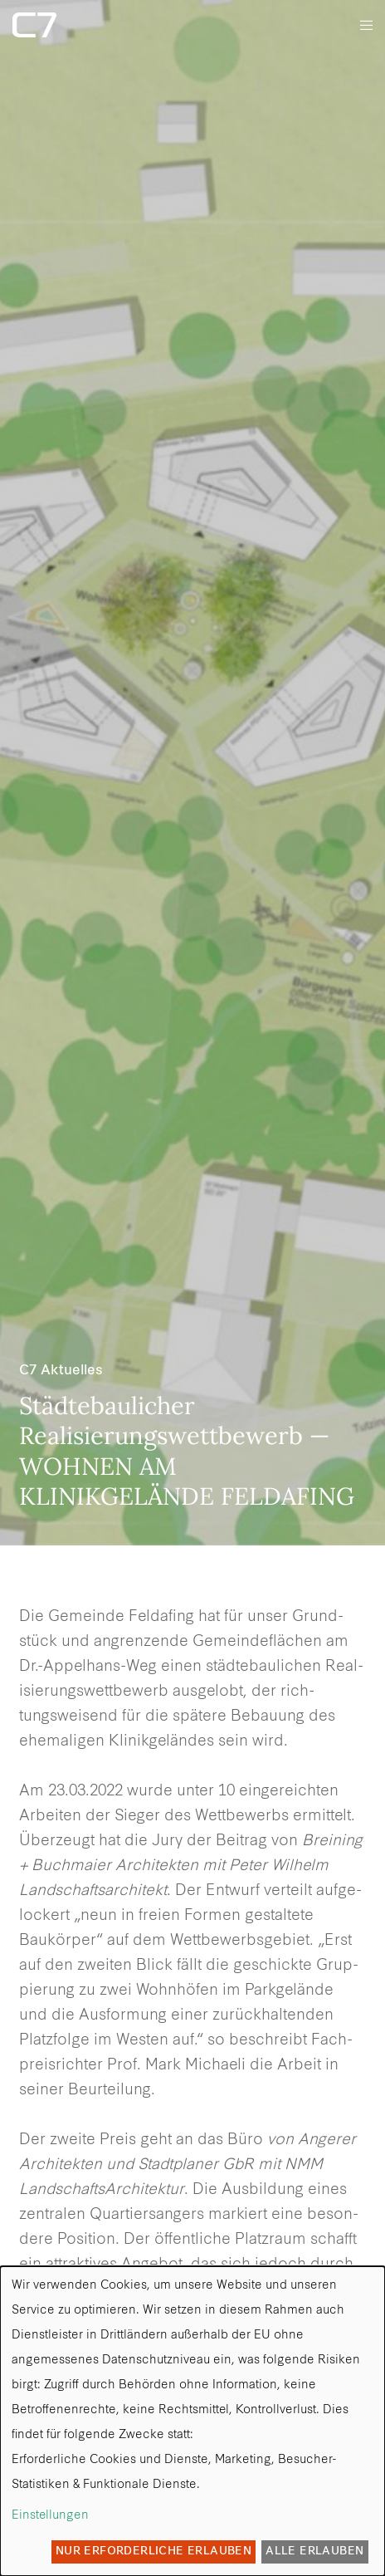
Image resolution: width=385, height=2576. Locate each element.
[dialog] (192, 2421)
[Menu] (361, 25)
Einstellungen (50, 2516)
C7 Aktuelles (61, 1371)
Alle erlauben (314, 2551)
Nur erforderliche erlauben (153, 2551)
